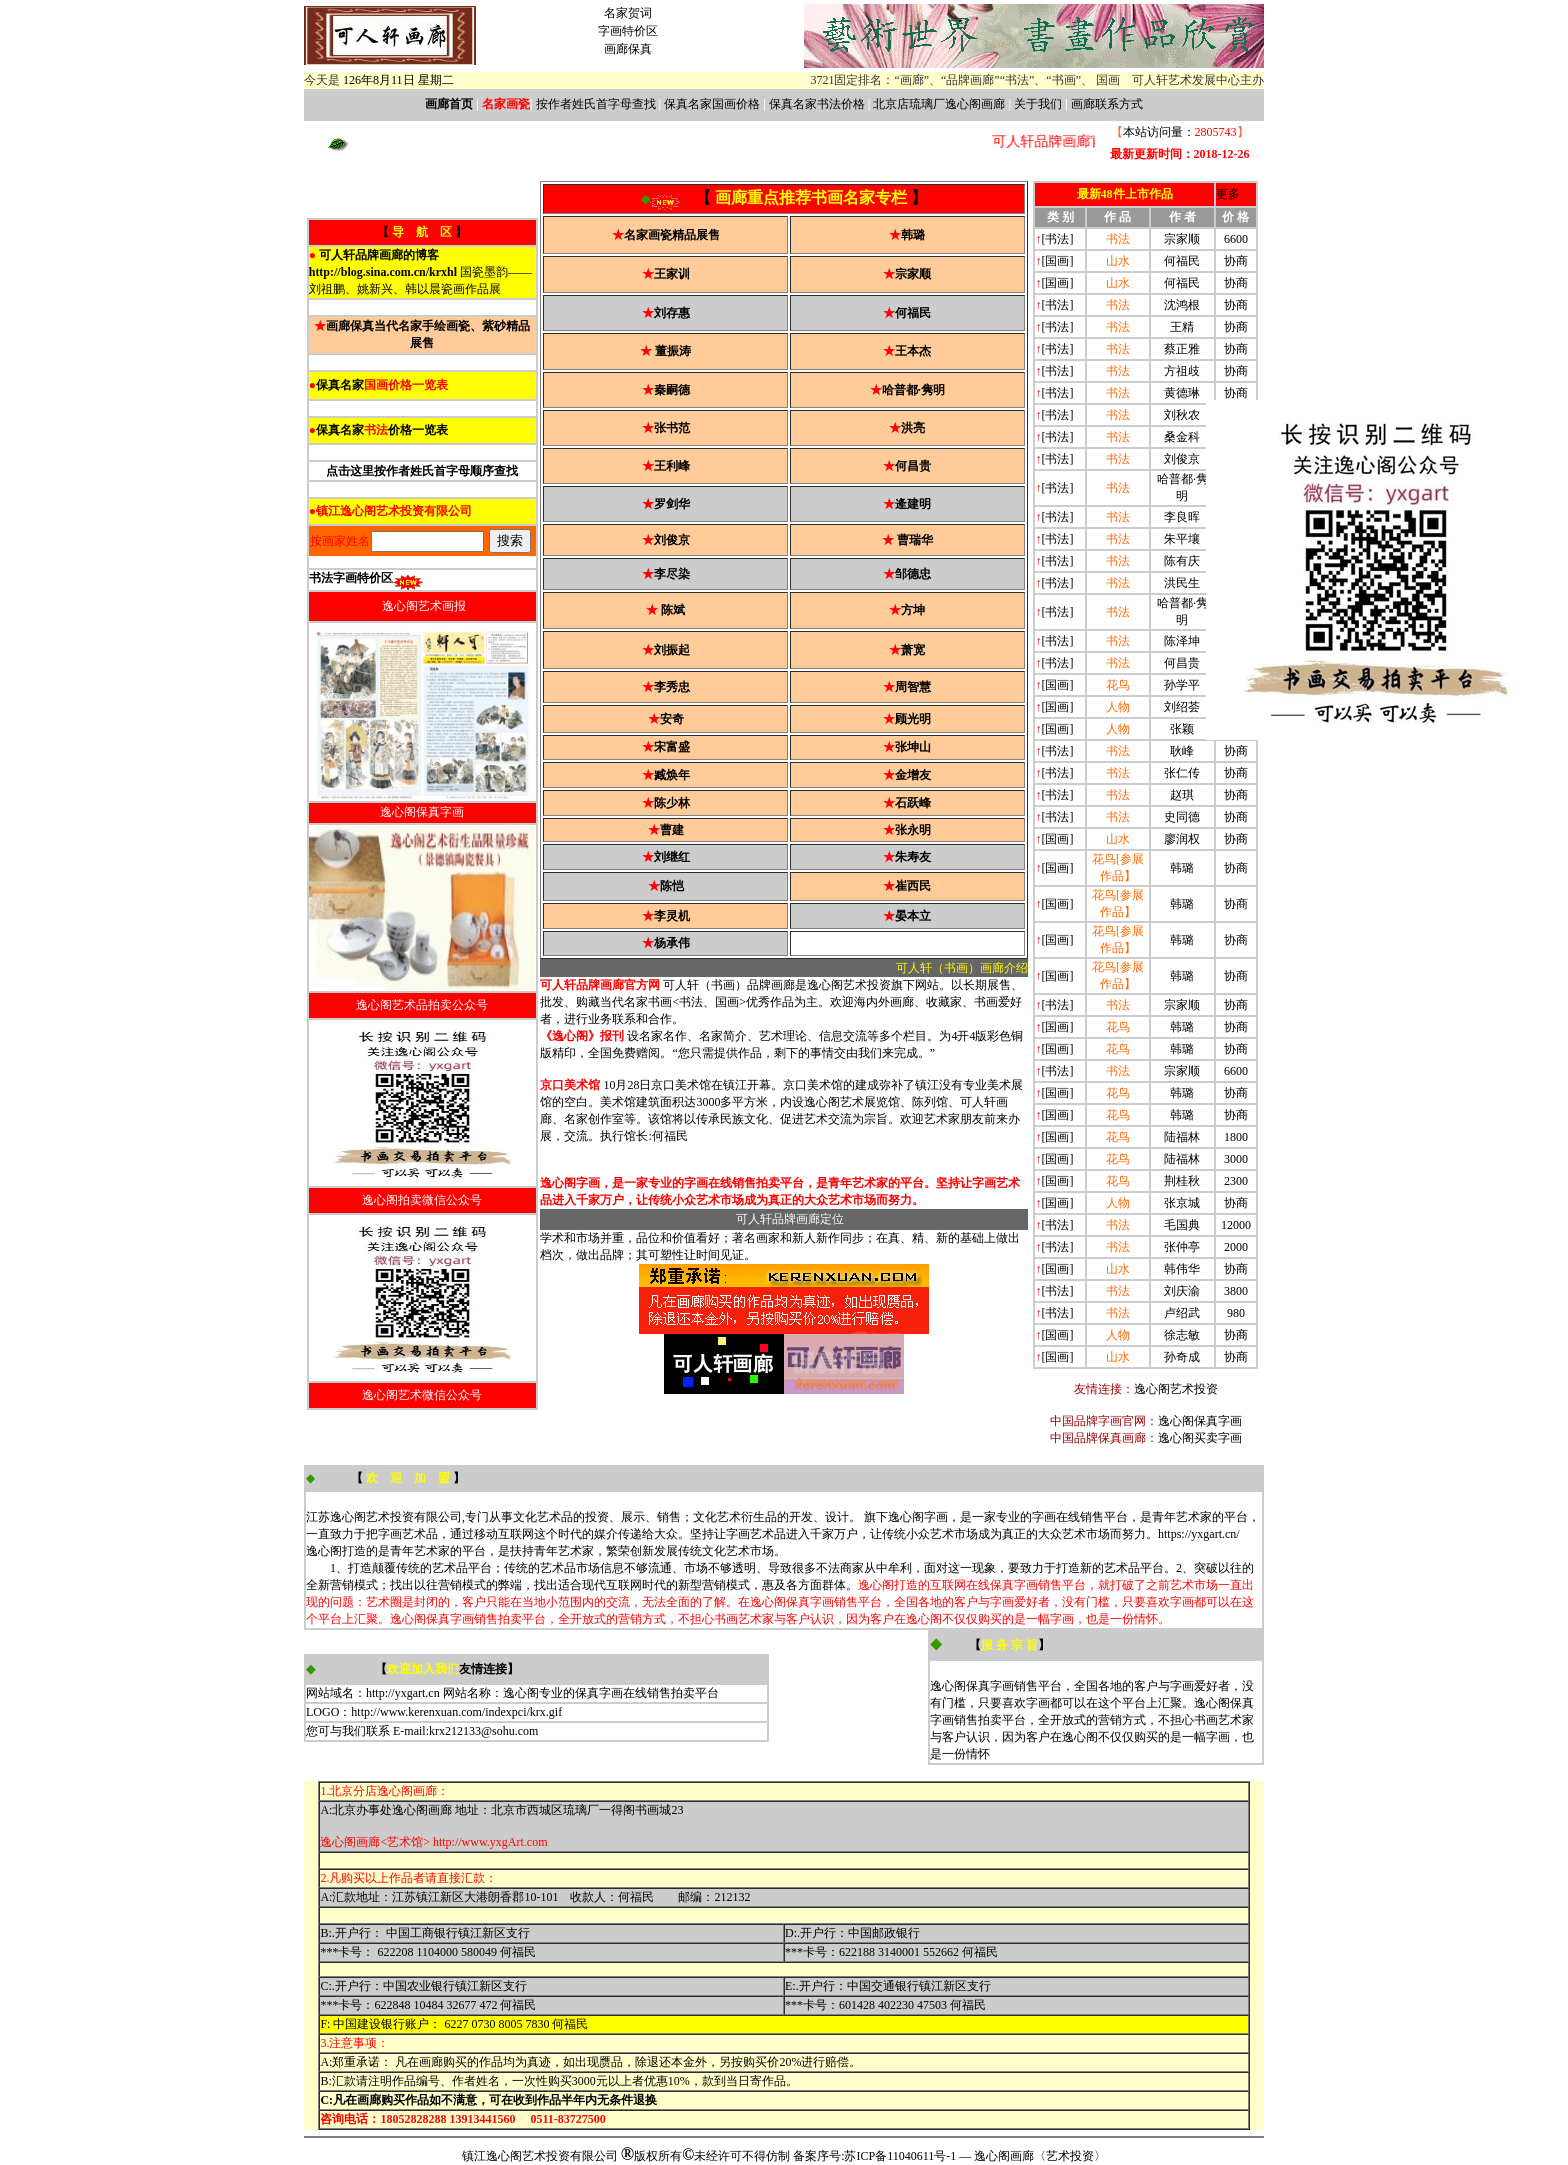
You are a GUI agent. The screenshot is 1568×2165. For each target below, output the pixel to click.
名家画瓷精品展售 (672, 235)
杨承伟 (672, 943)
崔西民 (913, 886)
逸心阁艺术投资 (1176, 1389)
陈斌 (673, 610)
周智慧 (913, 687)
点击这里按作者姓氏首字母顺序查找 (422, 471)
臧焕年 (672, 775)
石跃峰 (913, 803)
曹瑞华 (915, 540)
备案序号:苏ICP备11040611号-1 (874, 2156)
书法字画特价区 (351, 578)
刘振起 (672, 650)
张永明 (913, 830)
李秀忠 (672, 687)
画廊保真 (628, 49)
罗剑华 (672, 504)
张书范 (672, 428)
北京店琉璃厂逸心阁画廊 (939, 104)
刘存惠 (672, 313)
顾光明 (913, 719)
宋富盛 (672, 747)
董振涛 (673, 351)
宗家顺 (913, 274)
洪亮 (913, 428)
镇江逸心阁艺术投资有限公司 (540, 2156)
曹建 (672, 830)
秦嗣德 (672, 390)
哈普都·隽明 (913, 390)
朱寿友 (913, 857)
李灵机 (672, 916)
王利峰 (672, 466)
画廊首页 (449, 104)
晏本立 (913, 916)
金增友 (913, 775)
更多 (1228, 194)
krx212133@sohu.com (483, 1731)
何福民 (913, 313)
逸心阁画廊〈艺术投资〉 (1040, 2156)
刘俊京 (672, 540)
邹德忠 (913, 574)
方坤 (913, 610)
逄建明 (913, 504)
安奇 (672, 719)
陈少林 (672, 803)
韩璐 (913, 235)
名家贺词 (628, 13)
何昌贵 (913, 466)
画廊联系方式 (1107, 104)
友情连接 (483, 1669)
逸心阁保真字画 (1200, 1421)
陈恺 (672, 886)
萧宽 (913, 650)
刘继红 (672, 857)
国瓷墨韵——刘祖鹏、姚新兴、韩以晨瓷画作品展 (420, 272)
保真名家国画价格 (712, 104)
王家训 (672, 274)
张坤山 (913, 747)
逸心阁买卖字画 (1200, 1438)
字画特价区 (628, 31)
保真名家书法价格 (817, 104)
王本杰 (913, 351)
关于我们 (1038, 104)
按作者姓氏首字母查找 (596, 104)
